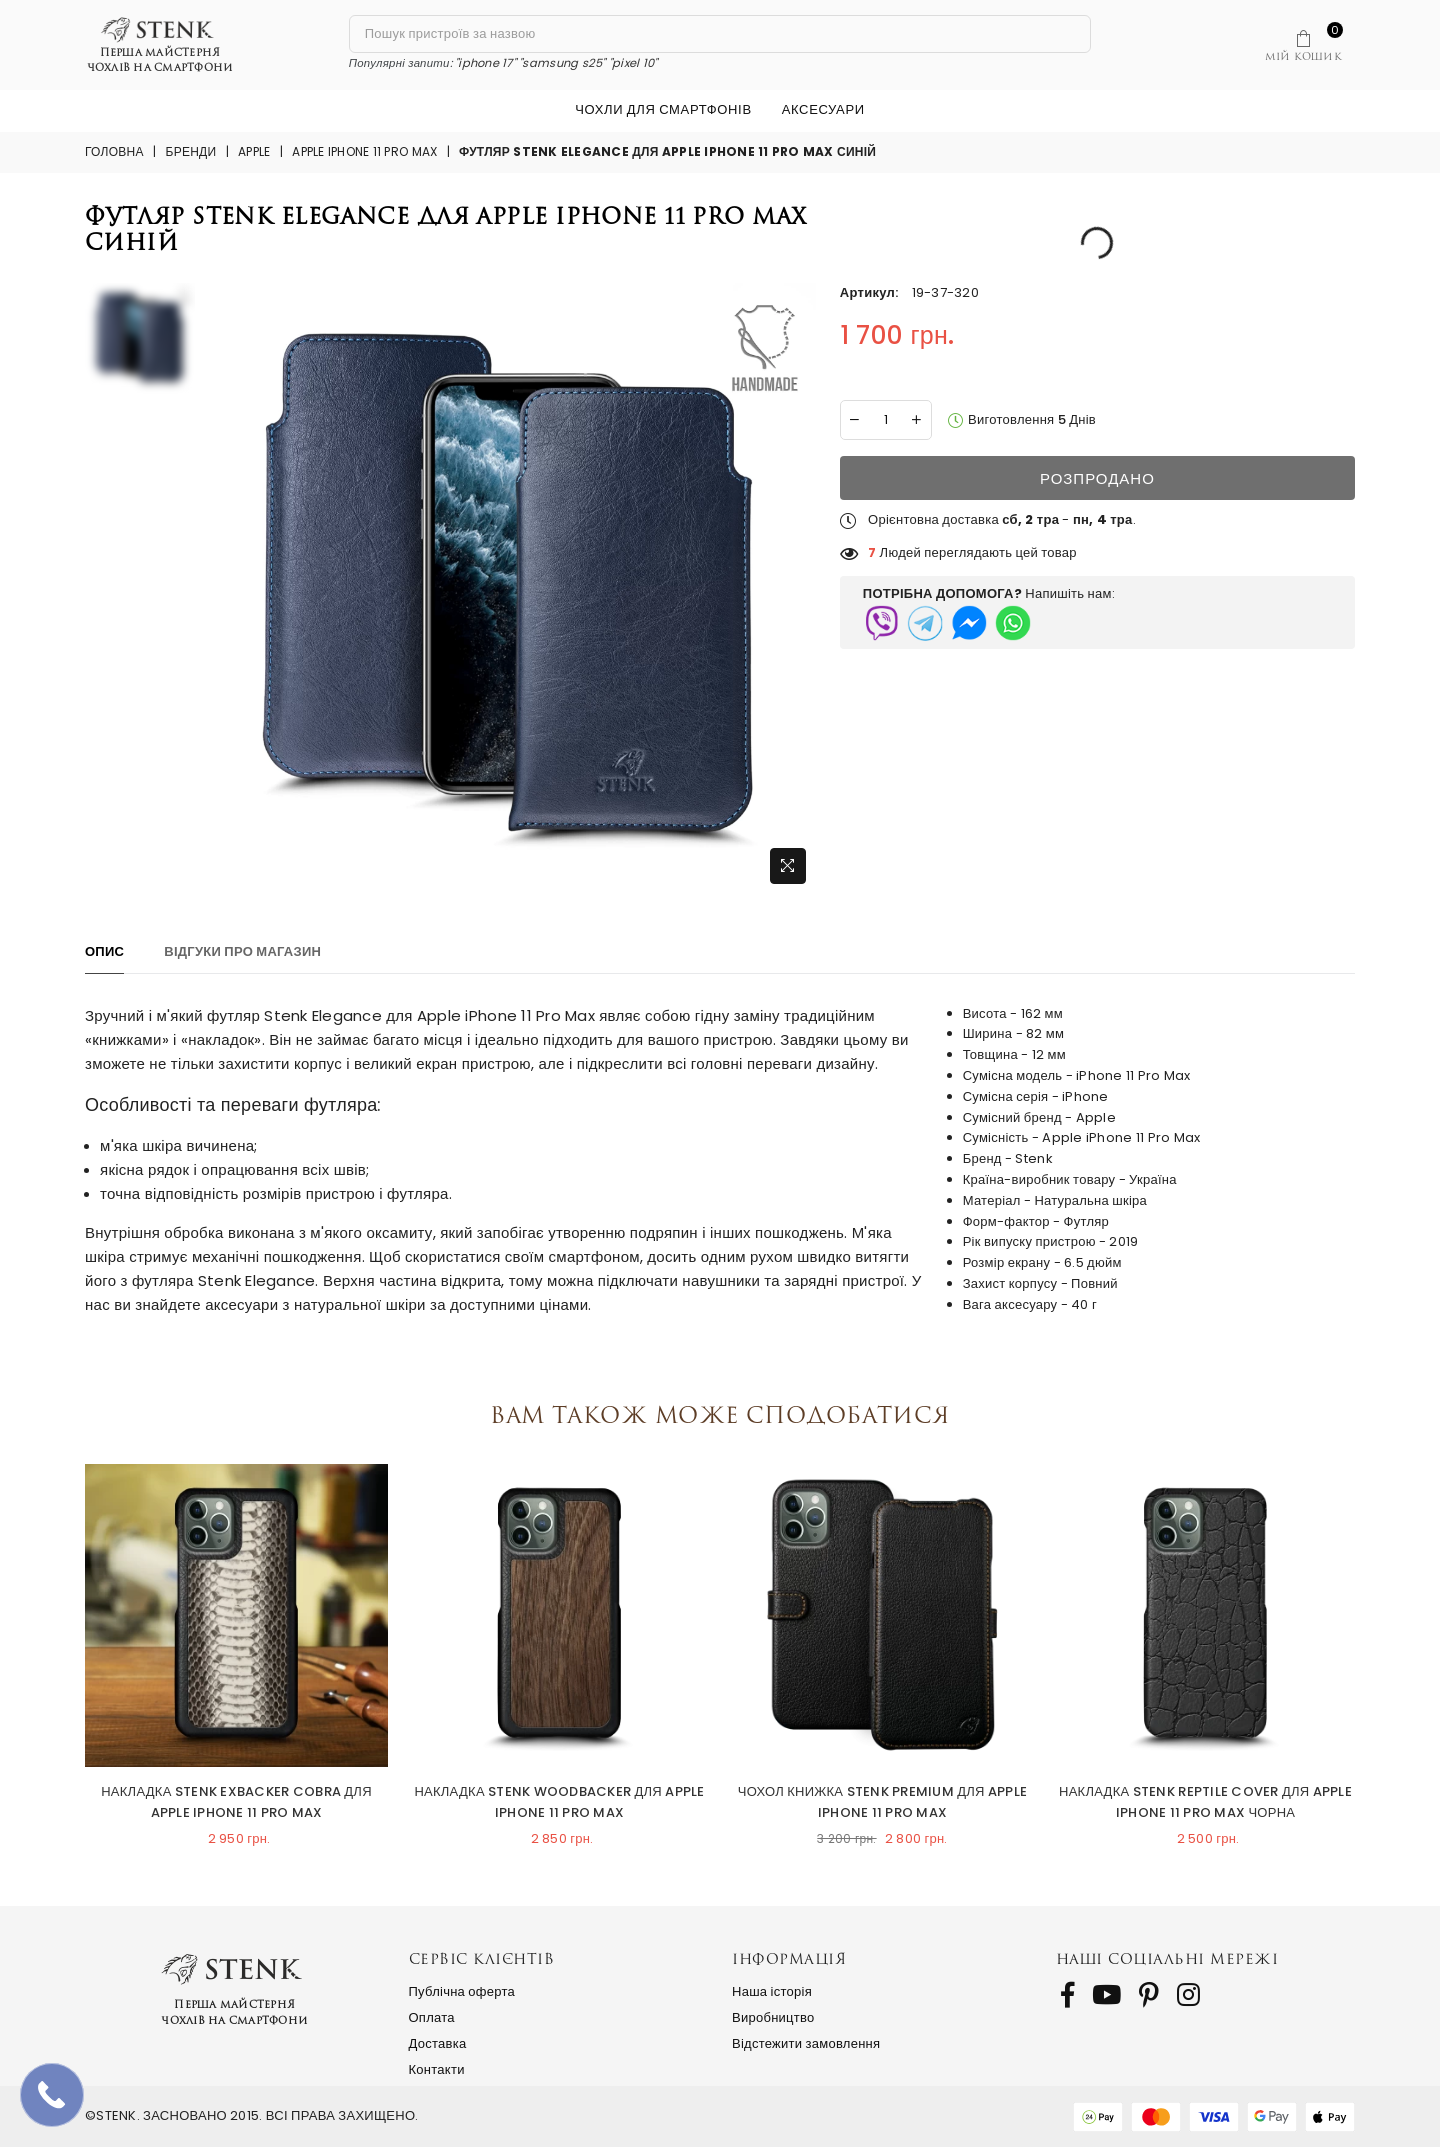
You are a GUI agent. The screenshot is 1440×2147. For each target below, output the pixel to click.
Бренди (191, 151)
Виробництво (773, 2017)
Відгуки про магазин (242, 951)
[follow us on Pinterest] (1149, 1995)
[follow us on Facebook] (1067, 1995)
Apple (254, 151)
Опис (104, 951)
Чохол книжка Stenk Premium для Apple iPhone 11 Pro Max (883, 1802)
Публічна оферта (462, 1991)
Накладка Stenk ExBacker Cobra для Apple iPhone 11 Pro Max (236, 1802)
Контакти (437, 2069)
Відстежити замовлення (806, 2043)
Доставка (438, 2043)
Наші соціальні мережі (1167, 1958)
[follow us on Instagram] (1188, 1995)
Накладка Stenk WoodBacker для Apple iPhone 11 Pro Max (559, 1802)
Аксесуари (823, 109)
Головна (114, 151)
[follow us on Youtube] (1106, 1995)
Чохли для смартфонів (663, 109)
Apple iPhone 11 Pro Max (364, 151)
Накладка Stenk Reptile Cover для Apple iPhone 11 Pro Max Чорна (1205, 1802)
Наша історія (772, 1991)
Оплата (432, 2017)
